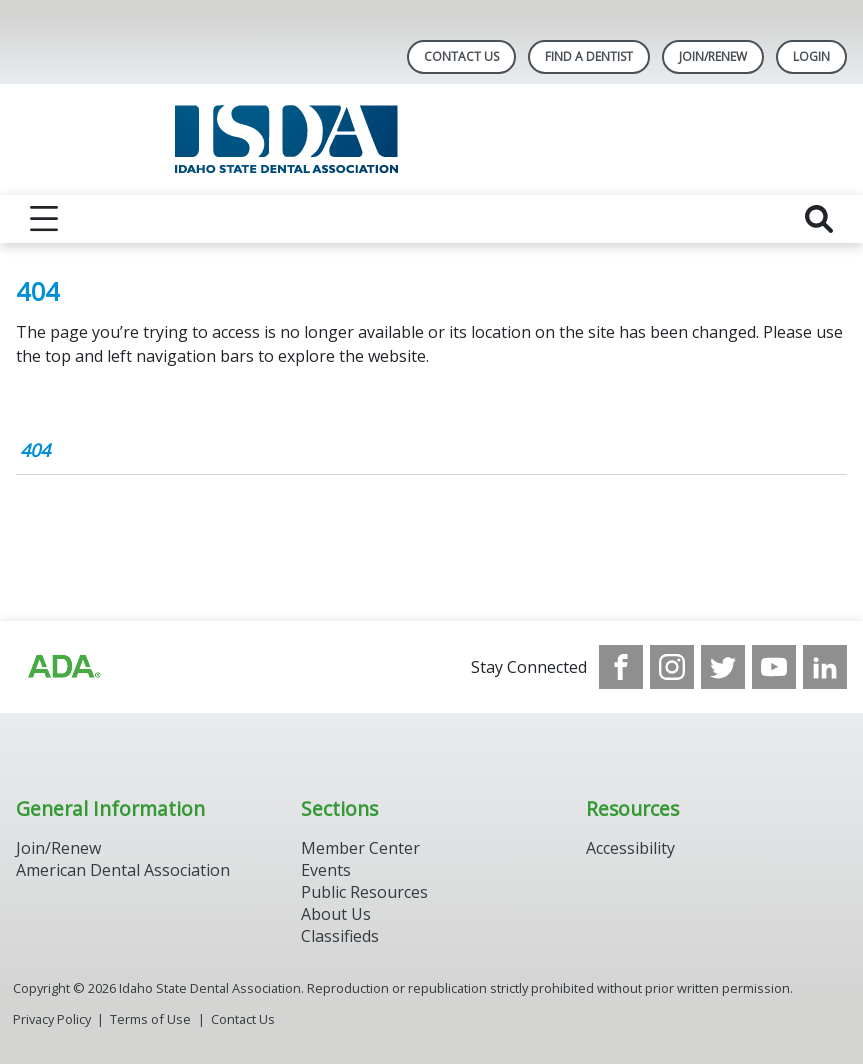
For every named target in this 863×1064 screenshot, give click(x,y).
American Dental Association (123, 870)
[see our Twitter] (723, 667)
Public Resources (364, 892)
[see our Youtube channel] (774, 667)
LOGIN (811, 56)
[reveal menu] (44, 219)
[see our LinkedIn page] (825, 667)
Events (326, 870)
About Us (336, 914)
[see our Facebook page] (621, 667)
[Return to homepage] (431, 139)
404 (35, 450)
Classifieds (340, 936)
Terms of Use (150, 1019)
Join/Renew (713, 56)
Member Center (360, 848)
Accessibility (630, 848)
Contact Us (461, 56)
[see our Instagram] (672, 667)
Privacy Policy (52, 1019)
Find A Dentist (589, 56)
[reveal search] (819, 219)
